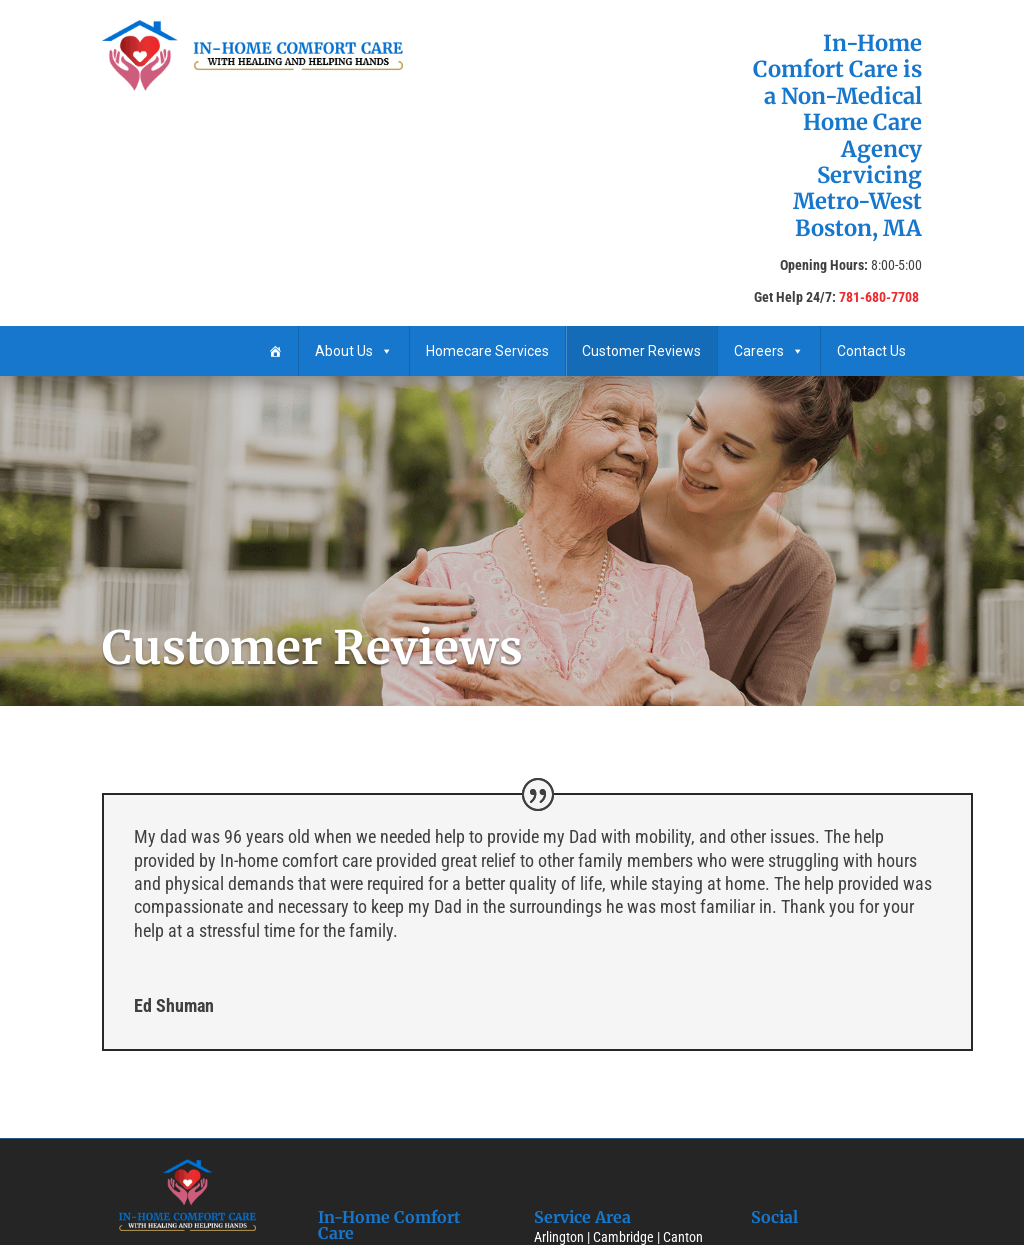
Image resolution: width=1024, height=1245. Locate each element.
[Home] (275, 351)
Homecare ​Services (487, 351)
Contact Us (871, 351)
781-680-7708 (879, 297)
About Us (354, 351)
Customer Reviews (641, 351)
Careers (769, 351)
